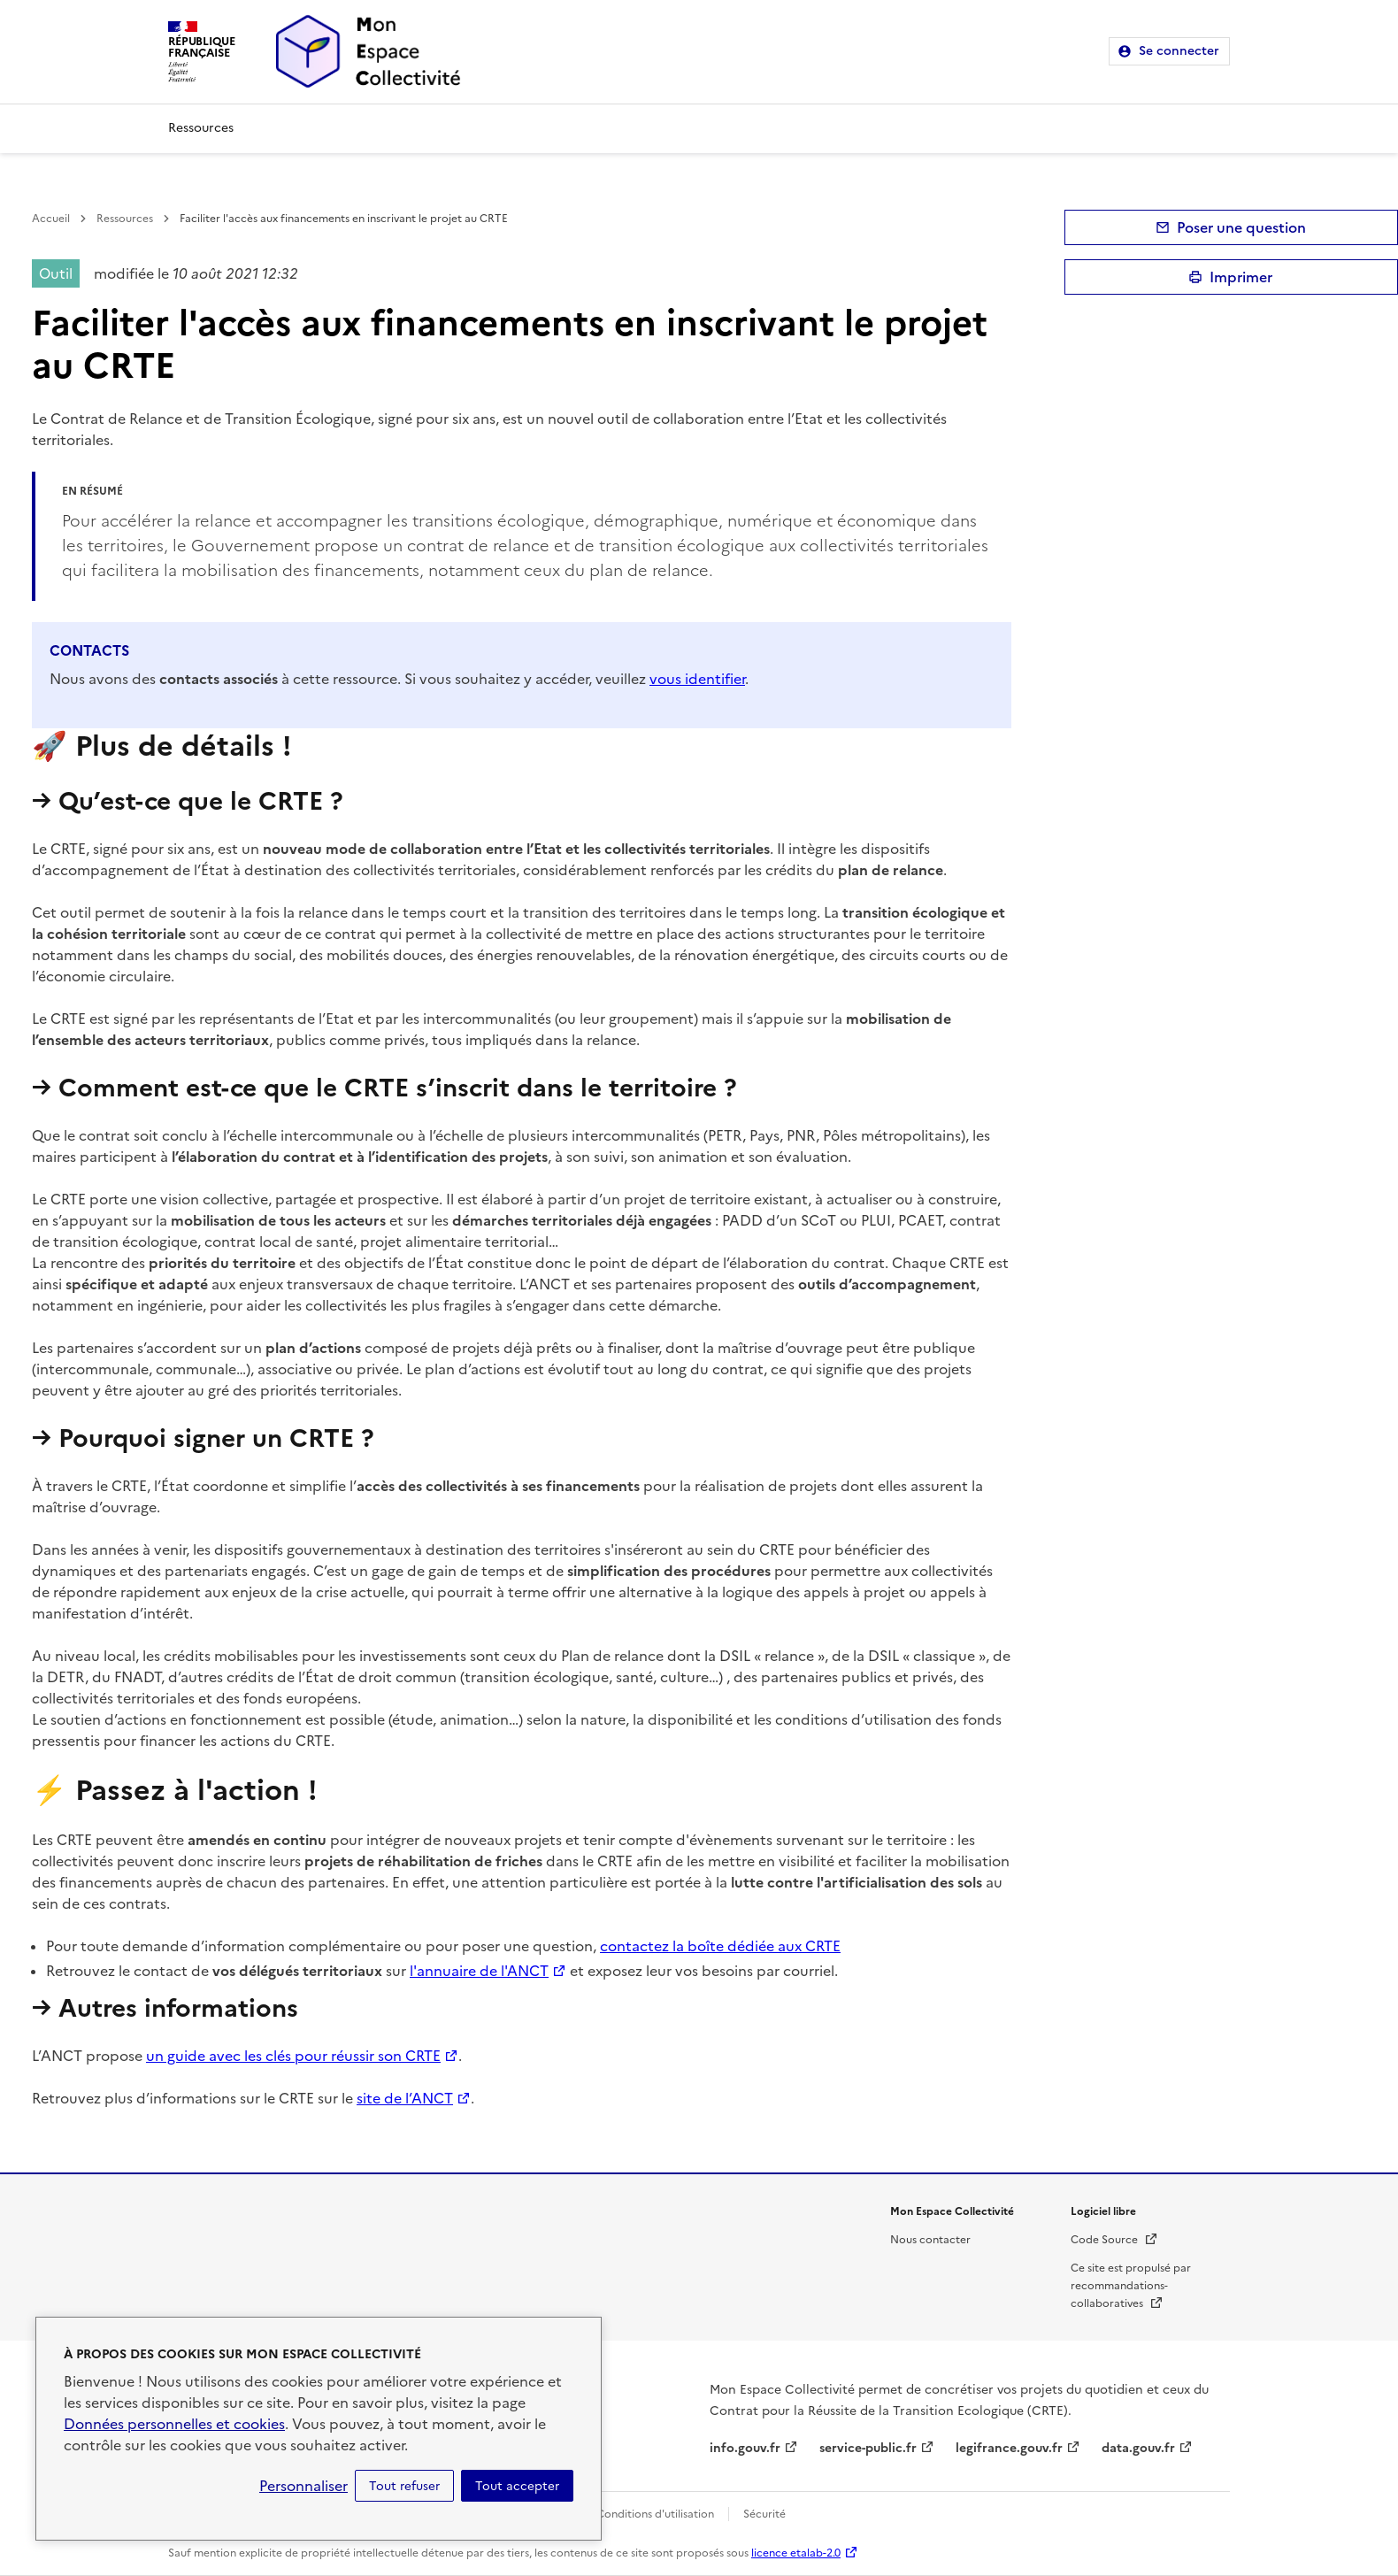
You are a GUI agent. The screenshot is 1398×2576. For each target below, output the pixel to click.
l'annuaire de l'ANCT (479, 1970)
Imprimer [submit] (1241, 277)
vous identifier (697, 678)
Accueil (51, 219)
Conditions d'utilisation (655, 2514)
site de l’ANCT (405, 2098)
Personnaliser (303, 2485)
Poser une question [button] (1241, 227)
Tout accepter (517, 2486)
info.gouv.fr (745, 2448)
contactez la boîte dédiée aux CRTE (720, 1946)
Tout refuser (404, 2486)
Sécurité (764, 2514)
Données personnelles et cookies (174, 2423)
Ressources (201, 128)
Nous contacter (930, 2240)
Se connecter (1179, 51)
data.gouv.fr (1138, 2448)
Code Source (1114, 2240)
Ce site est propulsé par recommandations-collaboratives (1131, 2285)
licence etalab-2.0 (796, 2553)
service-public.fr (868, 2448)
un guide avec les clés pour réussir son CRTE (293, 2055)
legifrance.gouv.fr (1009, 2448)
